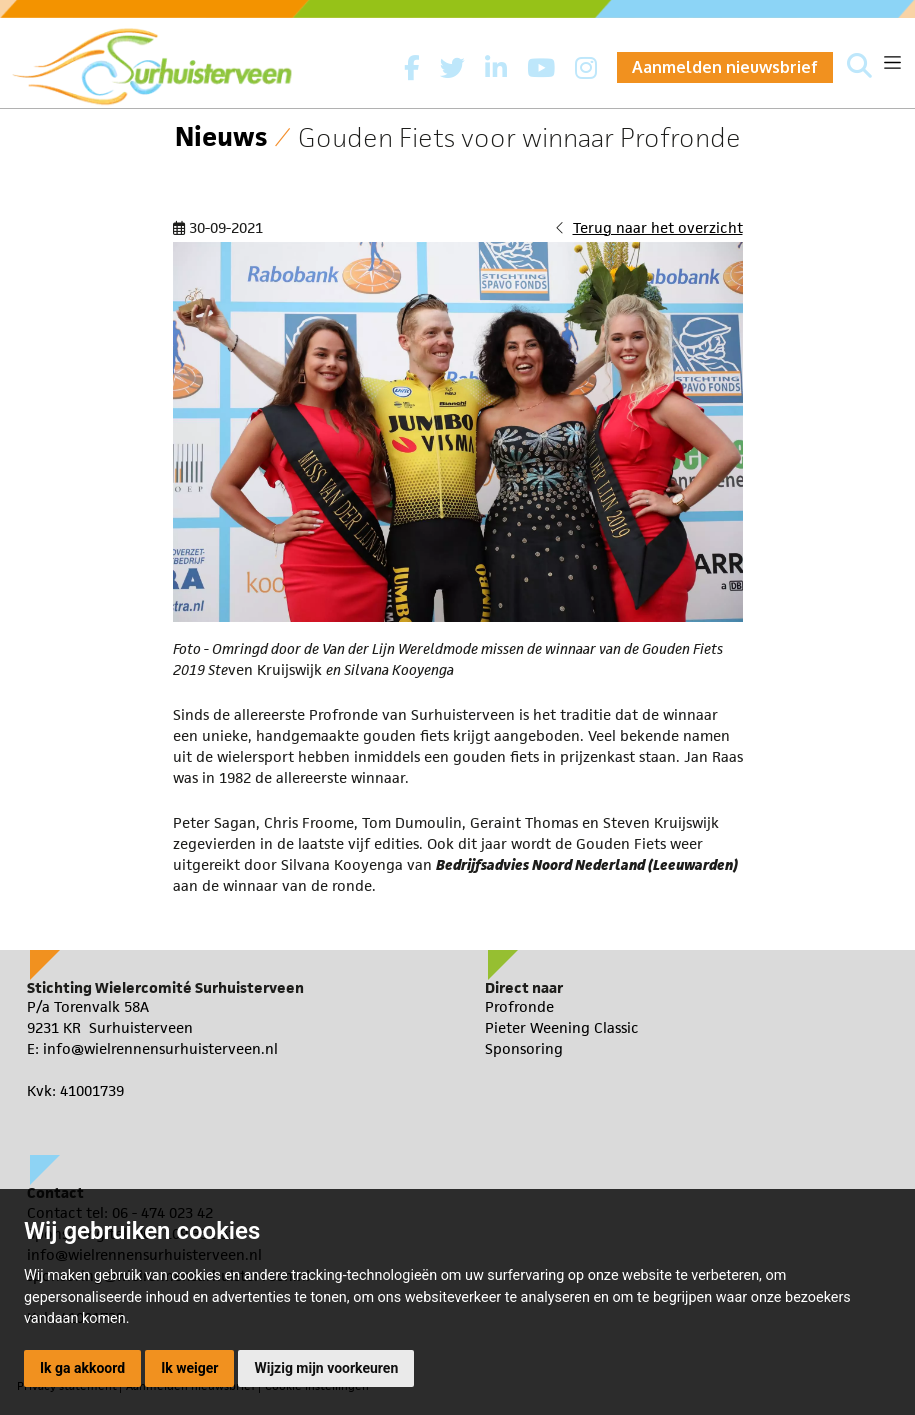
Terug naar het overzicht (658, 227)
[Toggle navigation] (892, 62)
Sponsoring (524, 1048)
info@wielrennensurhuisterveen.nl (160, 1048)
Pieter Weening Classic (562, 1027)
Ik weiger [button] (189, 1368)
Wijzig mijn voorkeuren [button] (326, 1368)
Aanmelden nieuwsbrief (725, 67)
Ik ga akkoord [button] (82, 1368)
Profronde (519, 1006)
